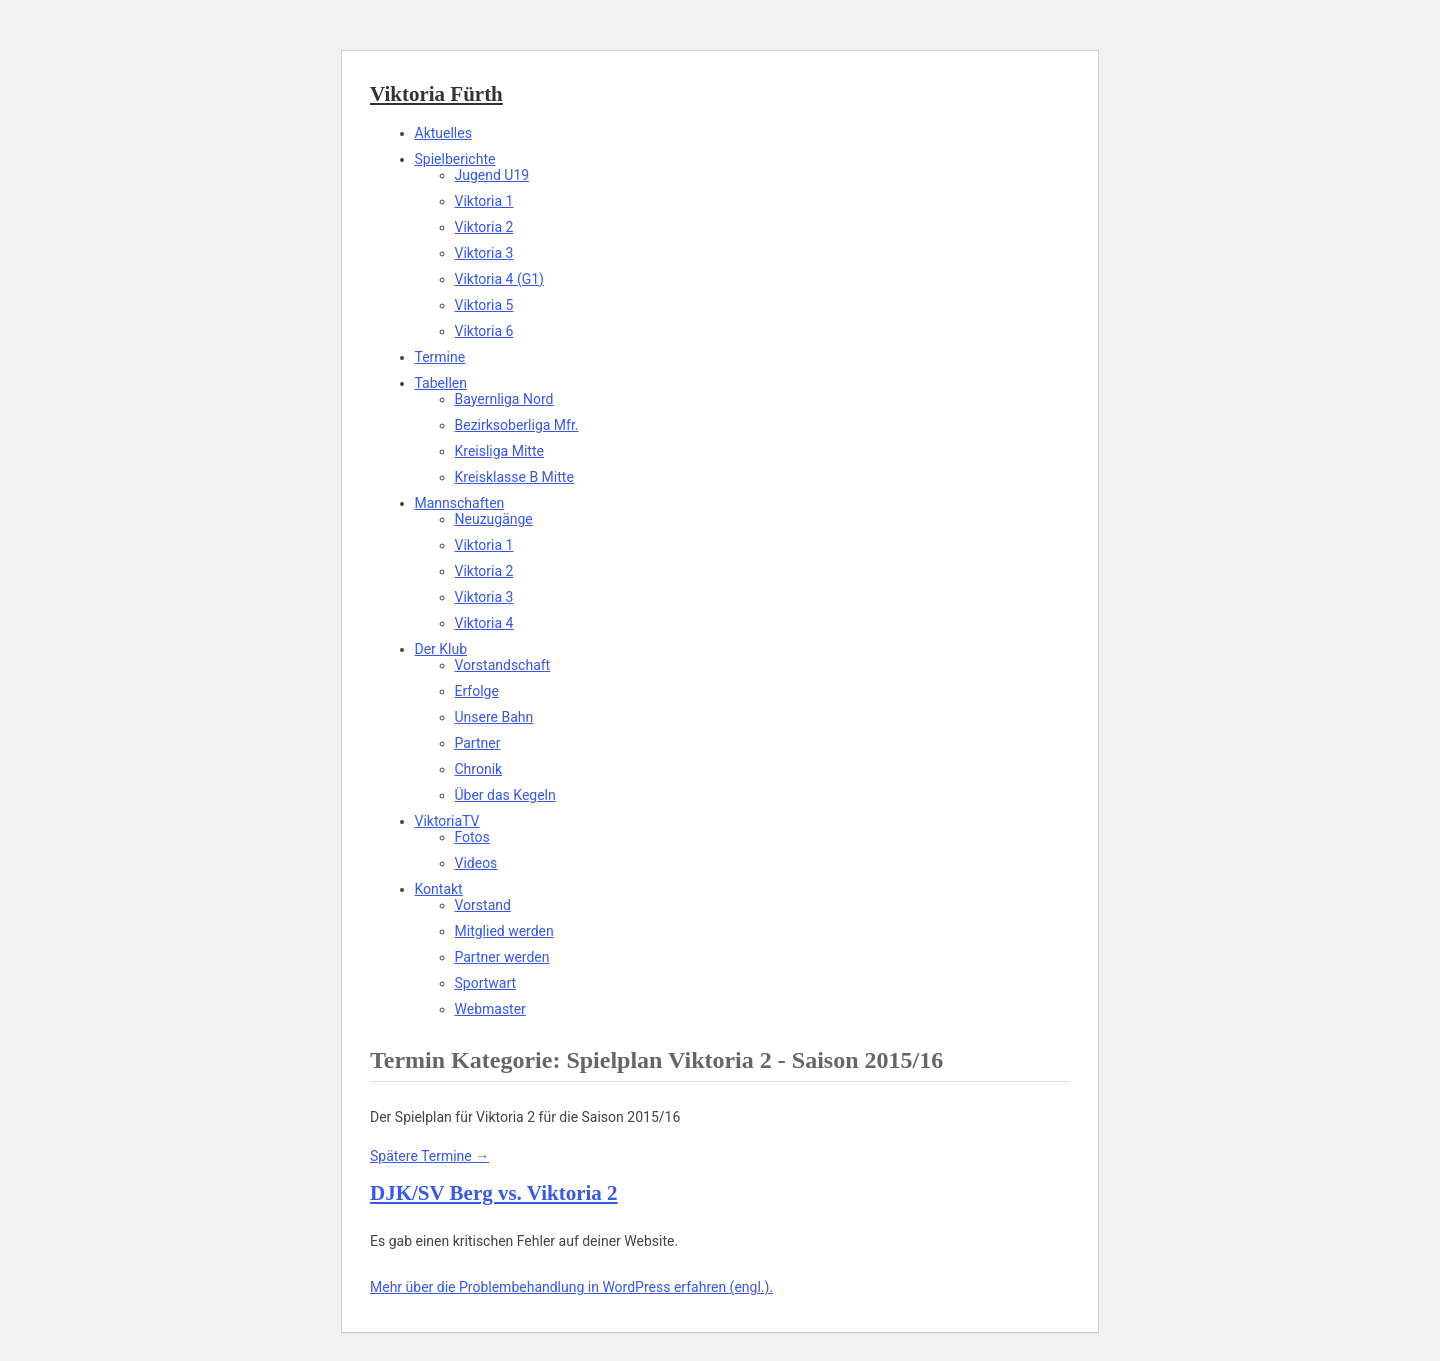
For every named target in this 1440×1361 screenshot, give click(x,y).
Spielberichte (455, 159)
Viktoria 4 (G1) (500, 279)
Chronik (479, 769)
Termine (440, 357)
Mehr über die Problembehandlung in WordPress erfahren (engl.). (571, 1287)
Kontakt (439, 889)
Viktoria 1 (484, 201)
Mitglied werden (504, 931)
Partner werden (502, 957)
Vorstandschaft (503, 665)
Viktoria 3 (484, 253)
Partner (478, 743)
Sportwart (486, 983)
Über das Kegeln (505, 795)
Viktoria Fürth (436, 94)
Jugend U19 (492, 175)
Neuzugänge (494, 519)
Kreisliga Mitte (499, 451)
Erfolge (477, 691)
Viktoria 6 (484, 331)
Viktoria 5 (484, 305)
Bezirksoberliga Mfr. (517, 425)
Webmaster (490, 1009)
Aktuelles (443, 133)
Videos (476, 863)
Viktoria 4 (484, 623)
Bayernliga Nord (504, 399)
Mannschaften (460, 503)
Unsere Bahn (494, 717)
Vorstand (483, 905)
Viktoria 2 (484, 227)
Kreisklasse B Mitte (514, 477)
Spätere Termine (429, 1156)
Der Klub (441, 649)
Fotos (472, 837)
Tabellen (441, 383)
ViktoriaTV (447, 821)
